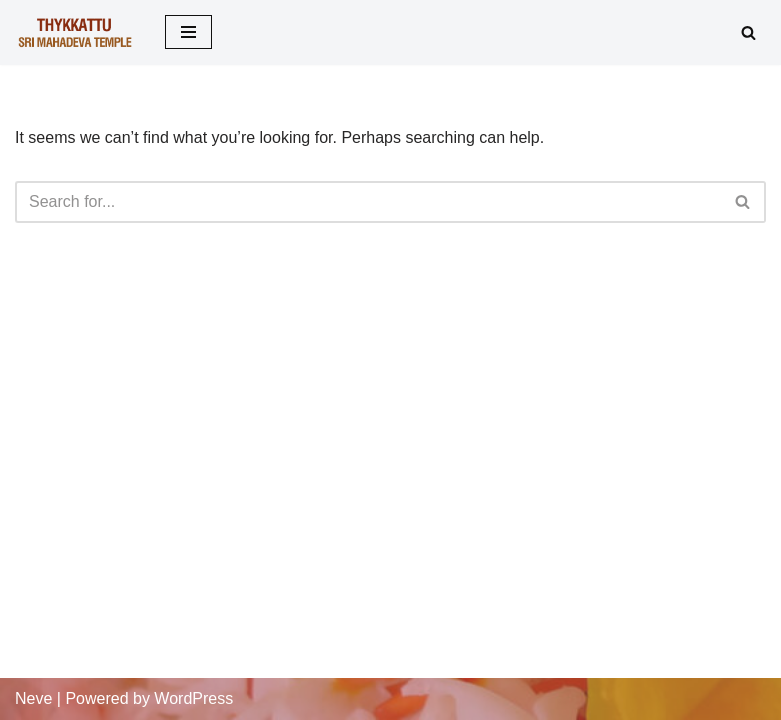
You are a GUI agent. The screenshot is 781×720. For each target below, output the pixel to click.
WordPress (193, 698)
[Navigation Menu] (188, 32)
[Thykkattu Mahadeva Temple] (75, 32)
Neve (33, 698)
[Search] (748, 32)
